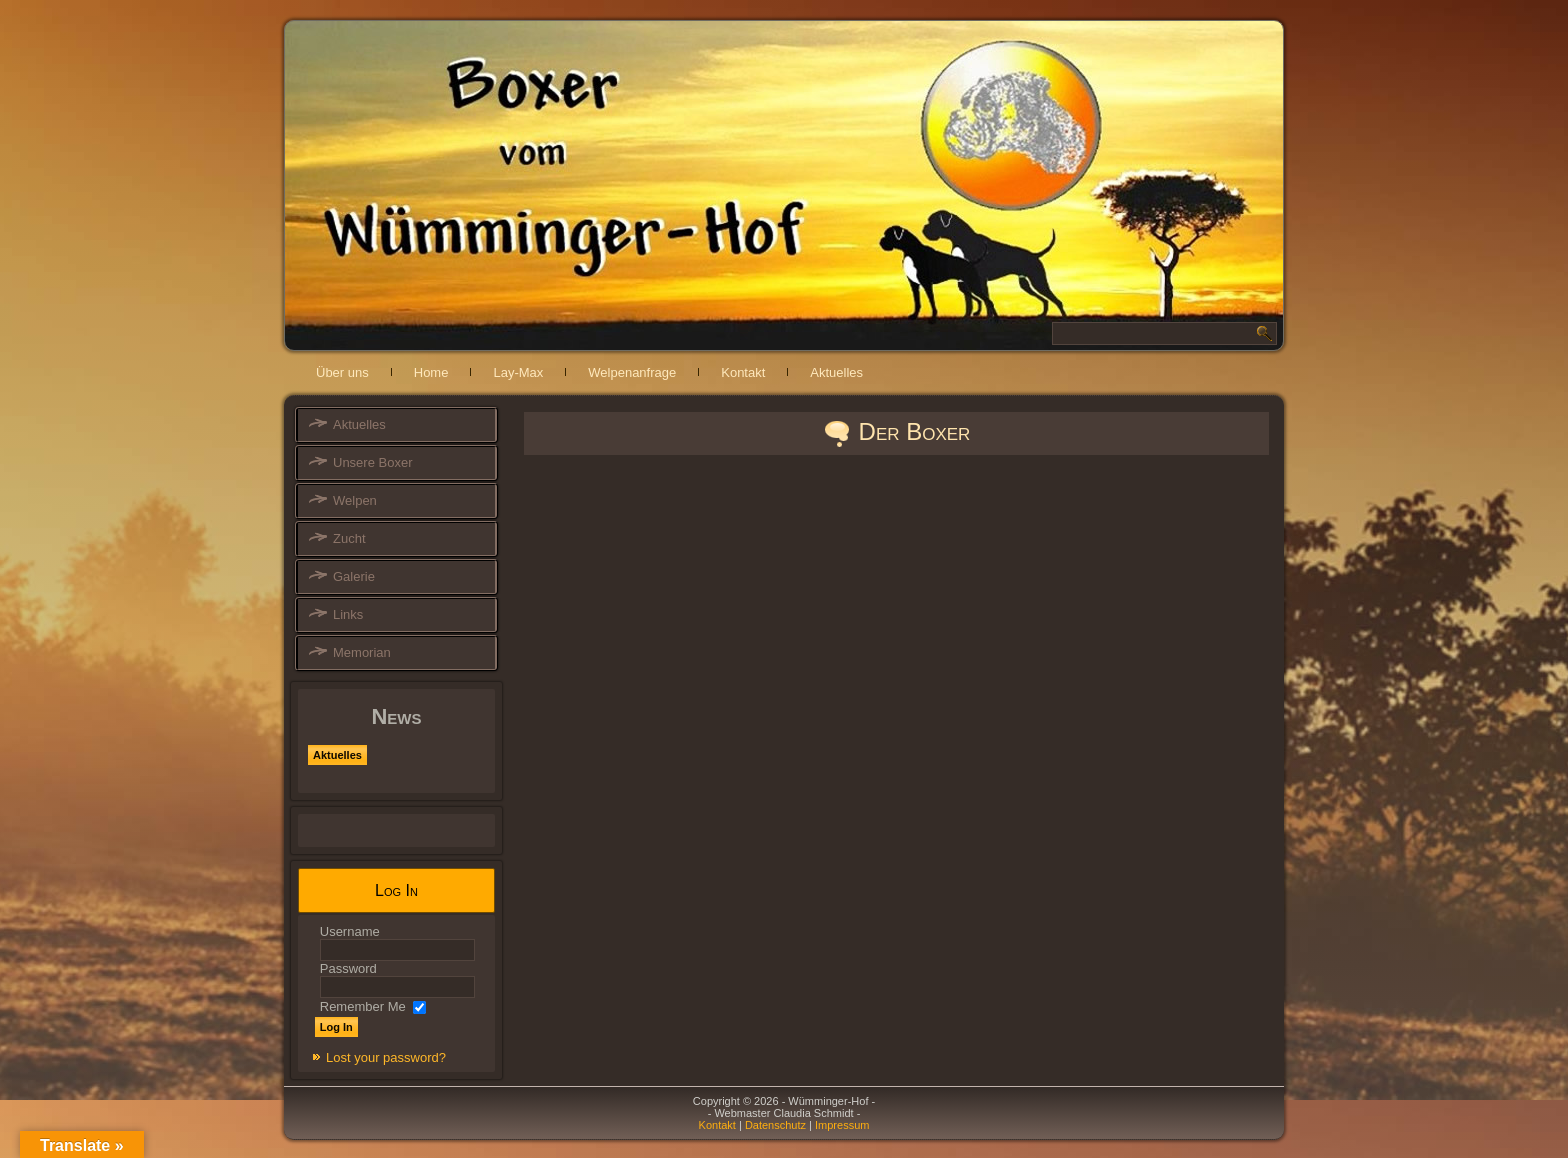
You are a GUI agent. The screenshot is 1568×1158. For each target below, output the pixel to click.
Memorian (362, 652)
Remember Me (363, 1006)
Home (431, 372)
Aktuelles (836, 372)
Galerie (354, 576)
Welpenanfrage (632, 372)
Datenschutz (775, 1125)
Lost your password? (386, 1057)
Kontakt (743, 372)
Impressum (842, 1125)
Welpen (355, 500)
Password (348, 968)
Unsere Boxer (372, 462)
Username (350, 931)
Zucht (349, 538)
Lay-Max (518, 372)
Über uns (342, 372)
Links (348, 614)
